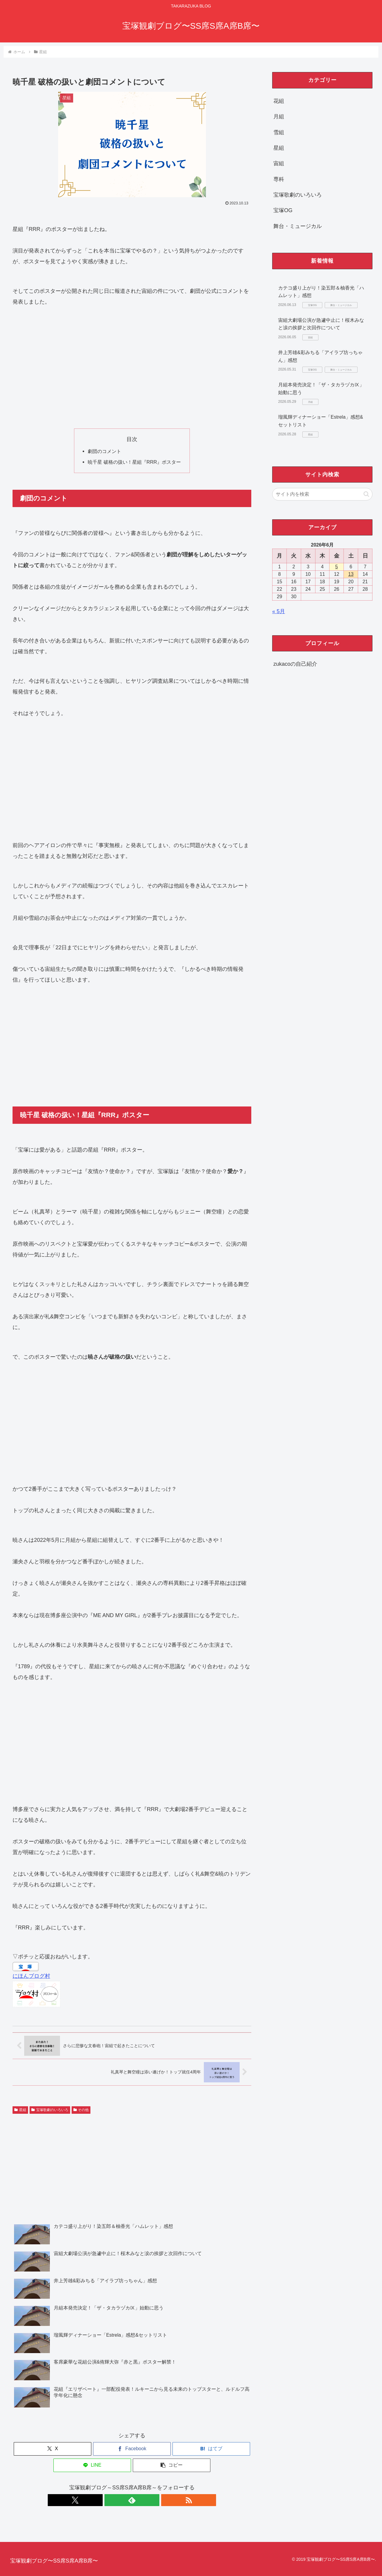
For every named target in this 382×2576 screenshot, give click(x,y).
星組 (20, 2110)
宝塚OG (282, 210)
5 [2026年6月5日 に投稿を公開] (336, 566)
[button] (171, 2465)
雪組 (278, 132)
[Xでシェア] (52, 2449)
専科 (278, 179)
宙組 (278, 163)
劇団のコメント (104, 451)
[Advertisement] (132, 368)
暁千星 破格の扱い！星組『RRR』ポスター (134, 462)
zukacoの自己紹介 (295, 664)
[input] (322, 494)
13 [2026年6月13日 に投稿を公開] (351, 574)
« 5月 (278, 611)
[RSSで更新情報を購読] (146, 2500)
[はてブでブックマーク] (211, 2449)
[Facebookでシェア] (132, 2449)
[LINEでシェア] (92, 2465)
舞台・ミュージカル (297, 226)
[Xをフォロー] (118, 2500)
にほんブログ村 (31, 1976)
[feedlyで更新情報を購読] (132, 2500)
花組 (278, 101)
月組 (278, 117)
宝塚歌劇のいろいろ (49, 2110)
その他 (81, 2110)
